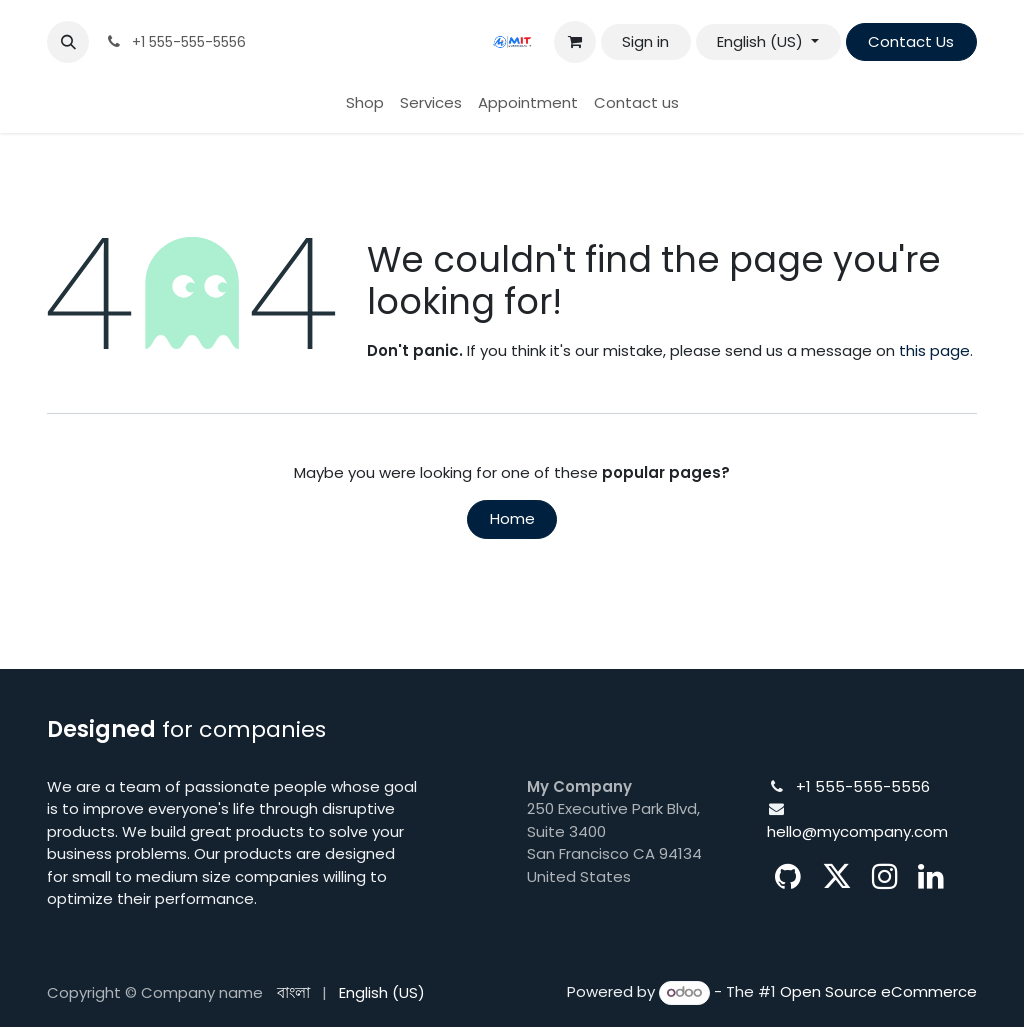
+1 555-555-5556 (863, 786)
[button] (68, 42)
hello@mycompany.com (857, 831)
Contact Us (911, 41)
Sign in (645, 41)
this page (934, 350)
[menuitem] (365, 103)
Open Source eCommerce (878, 991)
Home (512, 518)
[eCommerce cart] (575, 42)
